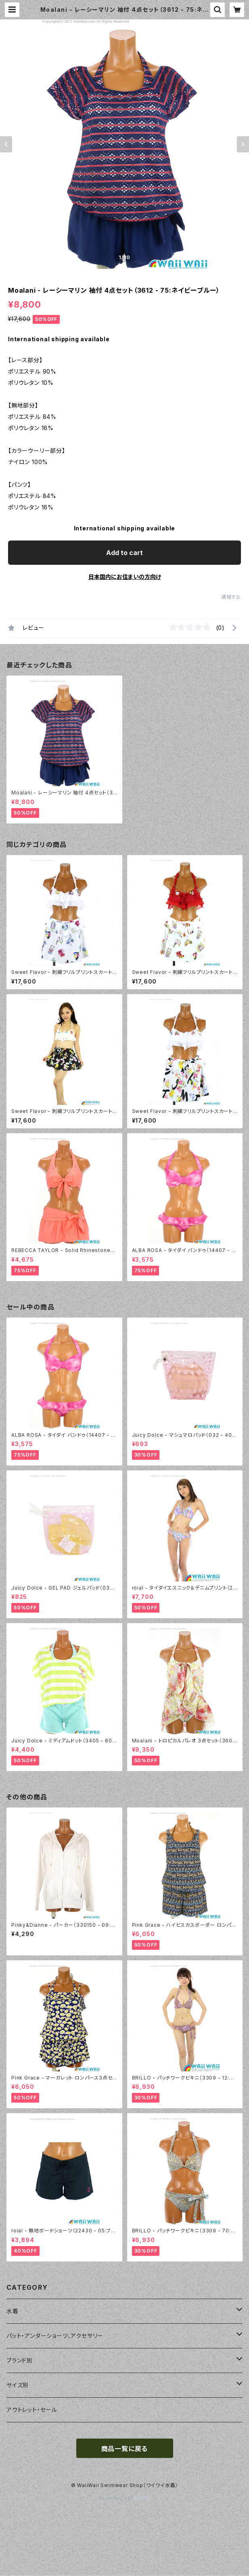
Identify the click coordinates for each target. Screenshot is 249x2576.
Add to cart (124, 553)
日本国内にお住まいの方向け (124, 576)
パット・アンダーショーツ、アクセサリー (54, 2335)
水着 (12, 2311)
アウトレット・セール (31, 2409)
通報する (231, 597)
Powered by (125, 2498)
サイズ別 (17, 2385)
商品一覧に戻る (124, 2449)
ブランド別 (19, 2360)
